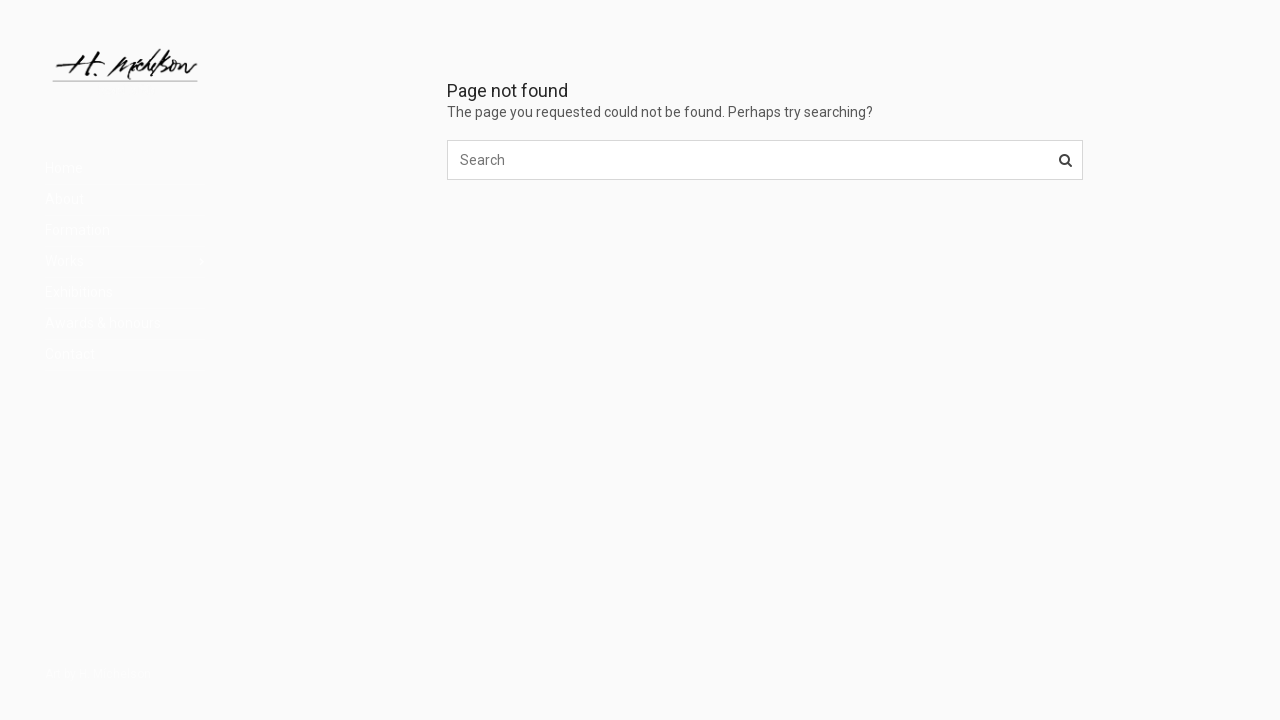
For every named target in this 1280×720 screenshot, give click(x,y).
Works (64, 261)
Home (64, 168)
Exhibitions (79, 292)
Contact (70, 354)
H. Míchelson (115, 674)
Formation (77, 230)
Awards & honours (103, 323)
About (64, 199)
